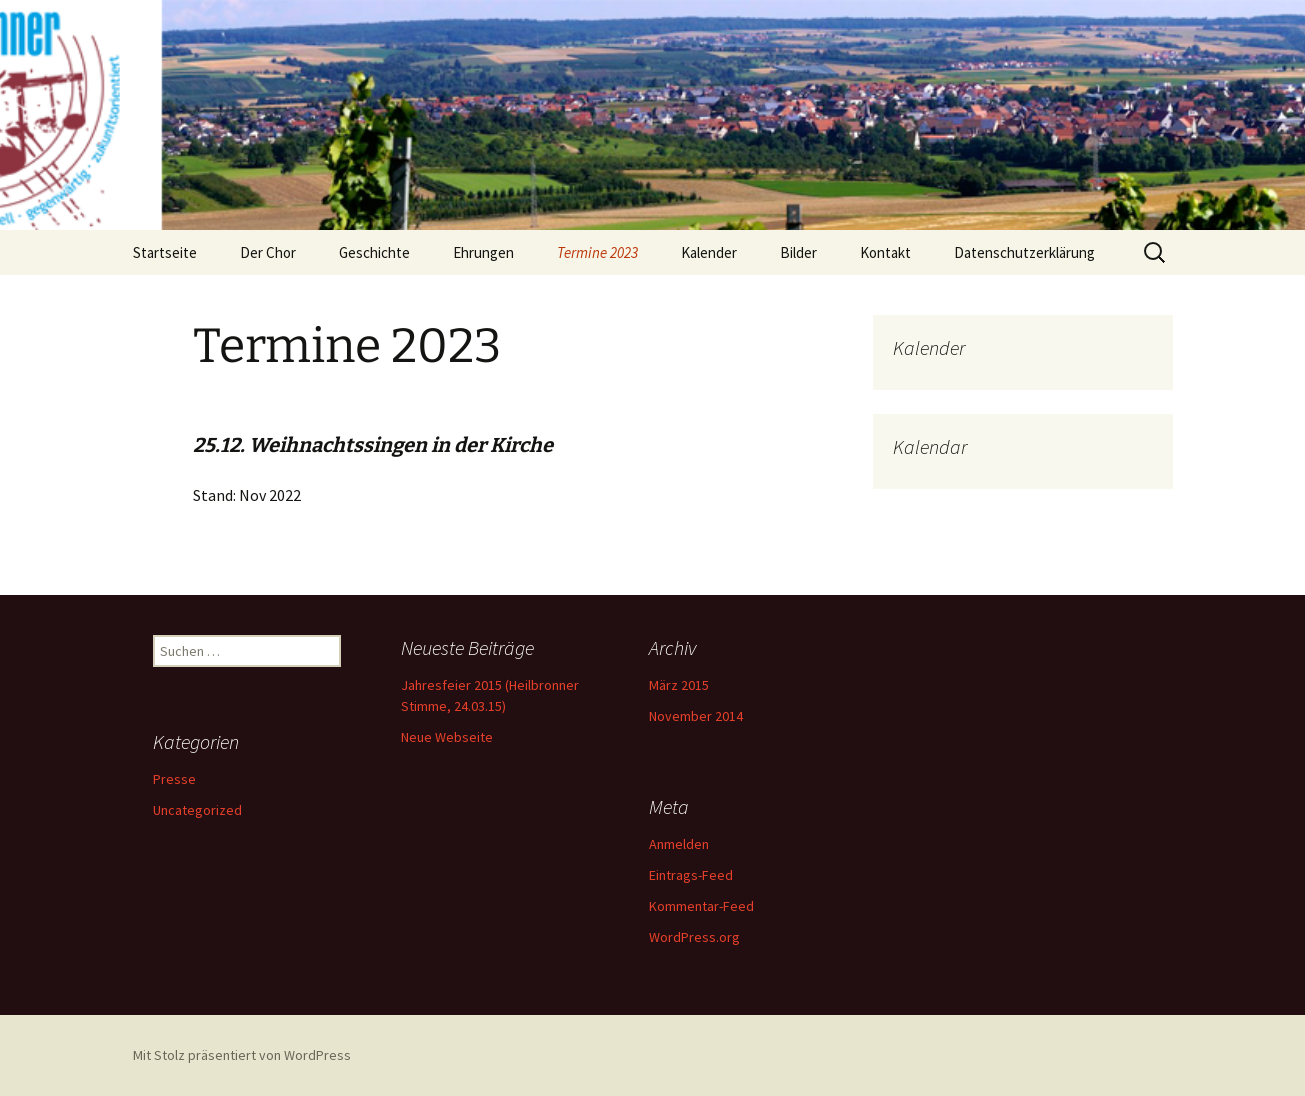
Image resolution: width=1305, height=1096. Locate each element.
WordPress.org (694, 937)
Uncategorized (197, 810)
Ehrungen (483, 252)
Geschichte (374, 252)
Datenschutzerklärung (1024, 252)
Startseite (165, 252)
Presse (174, 779)
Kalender (709, 252)
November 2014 (696, 716)
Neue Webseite (447, 737)
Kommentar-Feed (701, 906)
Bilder (798, 252)
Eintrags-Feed (691, 875)
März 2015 (679, 685)
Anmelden (679, 844)
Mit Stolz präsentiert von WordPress (242, 1055)
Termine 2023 (597, 252)
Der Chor (268, 252)
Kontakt (885, 252)
